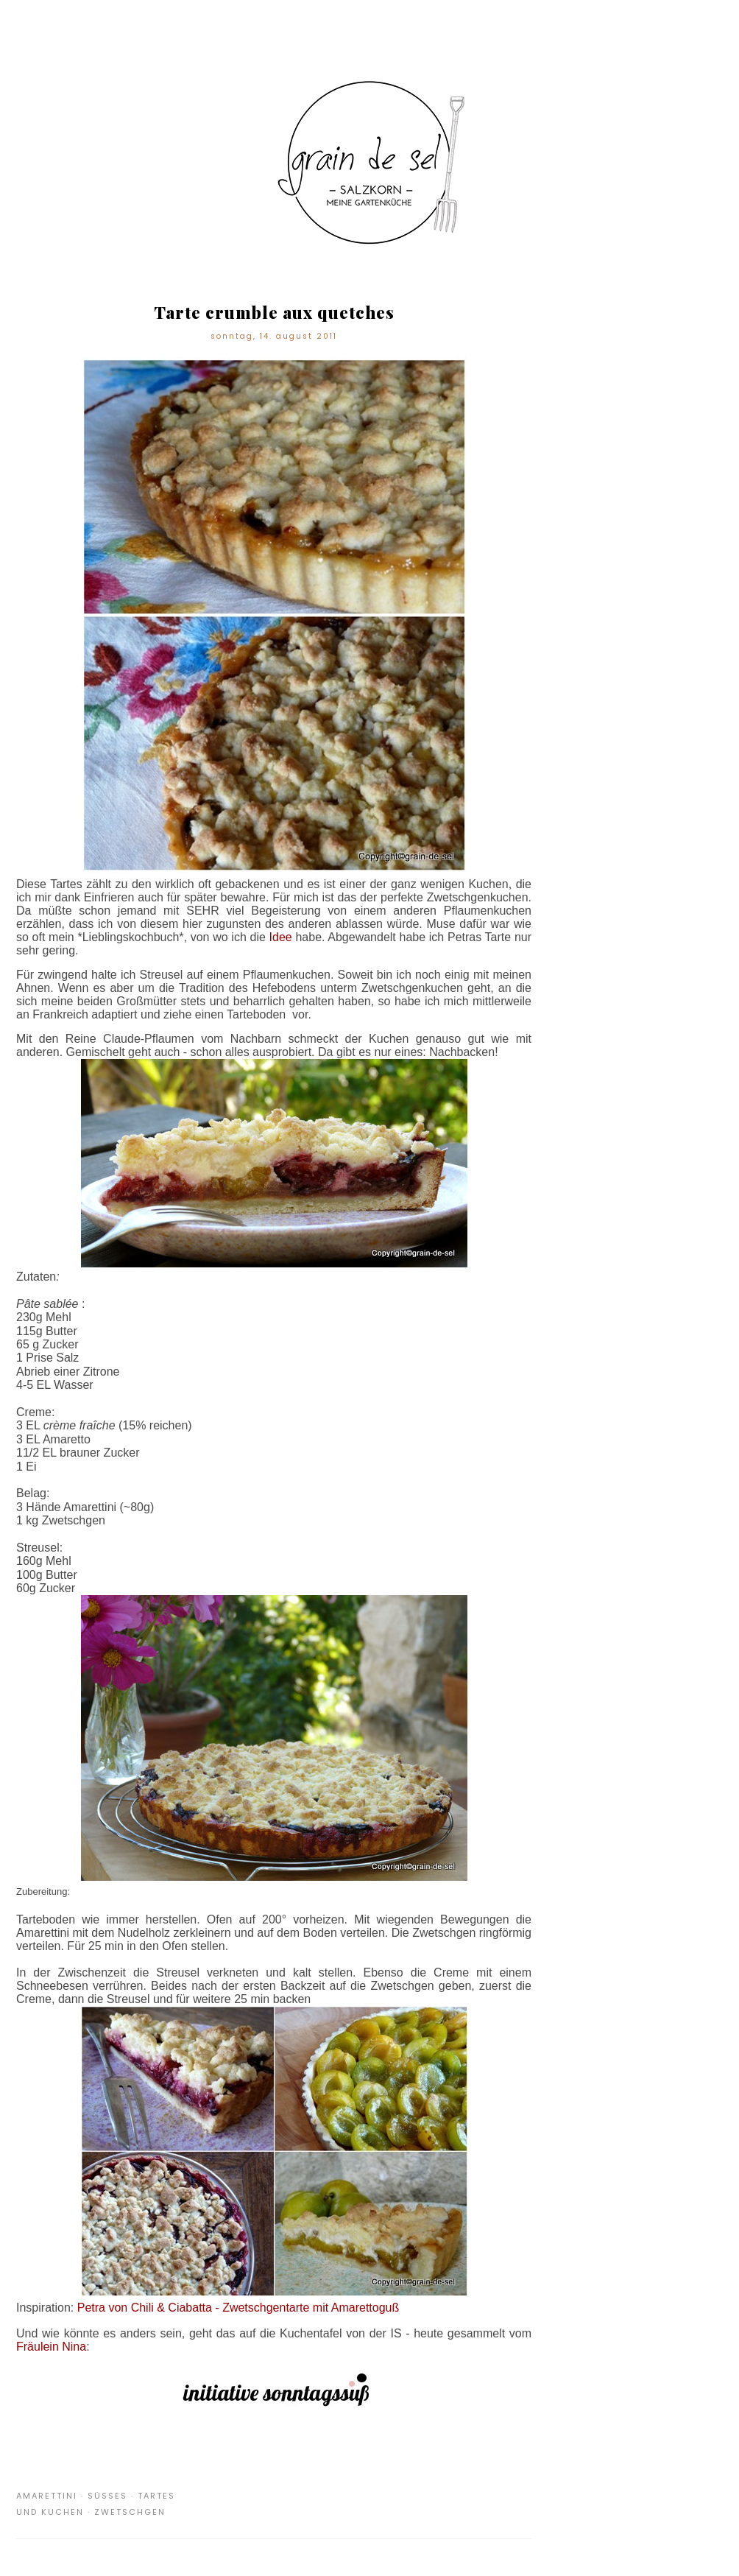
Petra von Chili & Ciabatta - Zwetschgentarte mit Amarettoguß (238, 2307)
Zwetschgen (130, 2512)
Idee (280, 937)
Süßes (107, 2496)
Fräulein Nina (51, 2346)
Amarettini (46, 2496)
